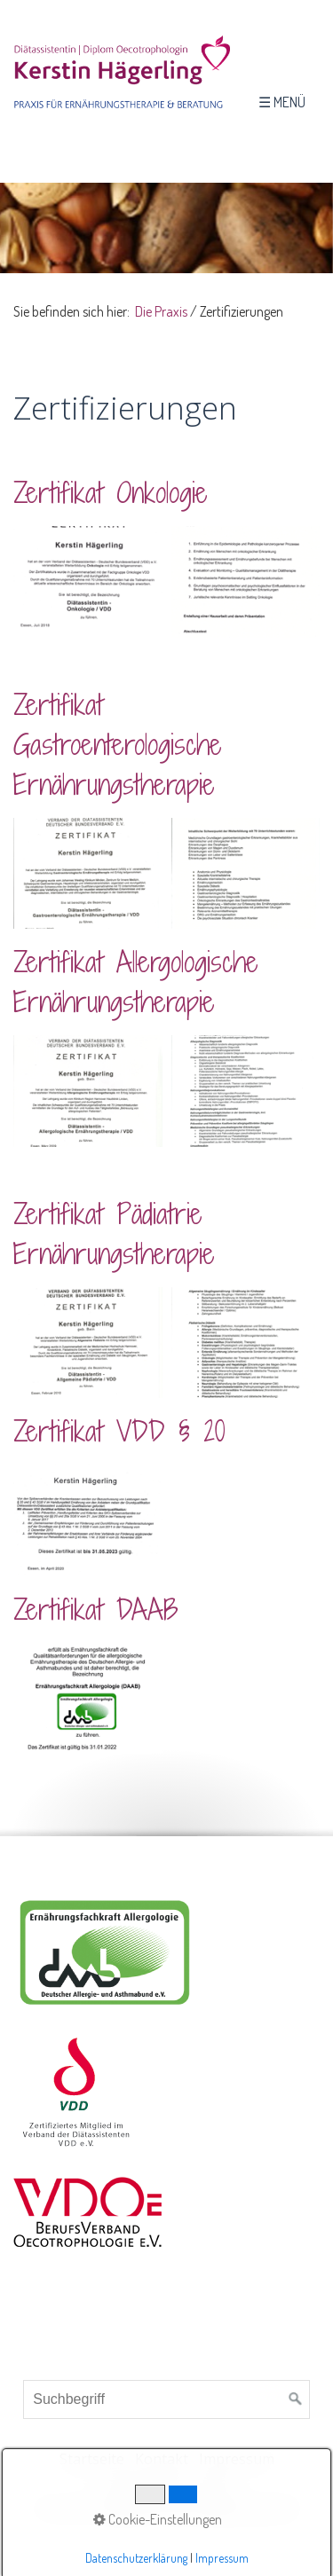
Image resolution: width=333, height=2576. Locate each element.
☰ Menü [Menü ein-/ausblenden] (281, 102)
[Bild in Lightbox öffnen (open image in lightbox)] (88, 582)
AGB (214, 2485)
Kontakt (161, 2459)
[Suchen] (295, 2399)
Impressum (236, 2459)
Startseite (91, 2459)
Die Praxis (161, 311)
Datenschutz (147, 2485)
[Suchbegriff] (166, 2399)
